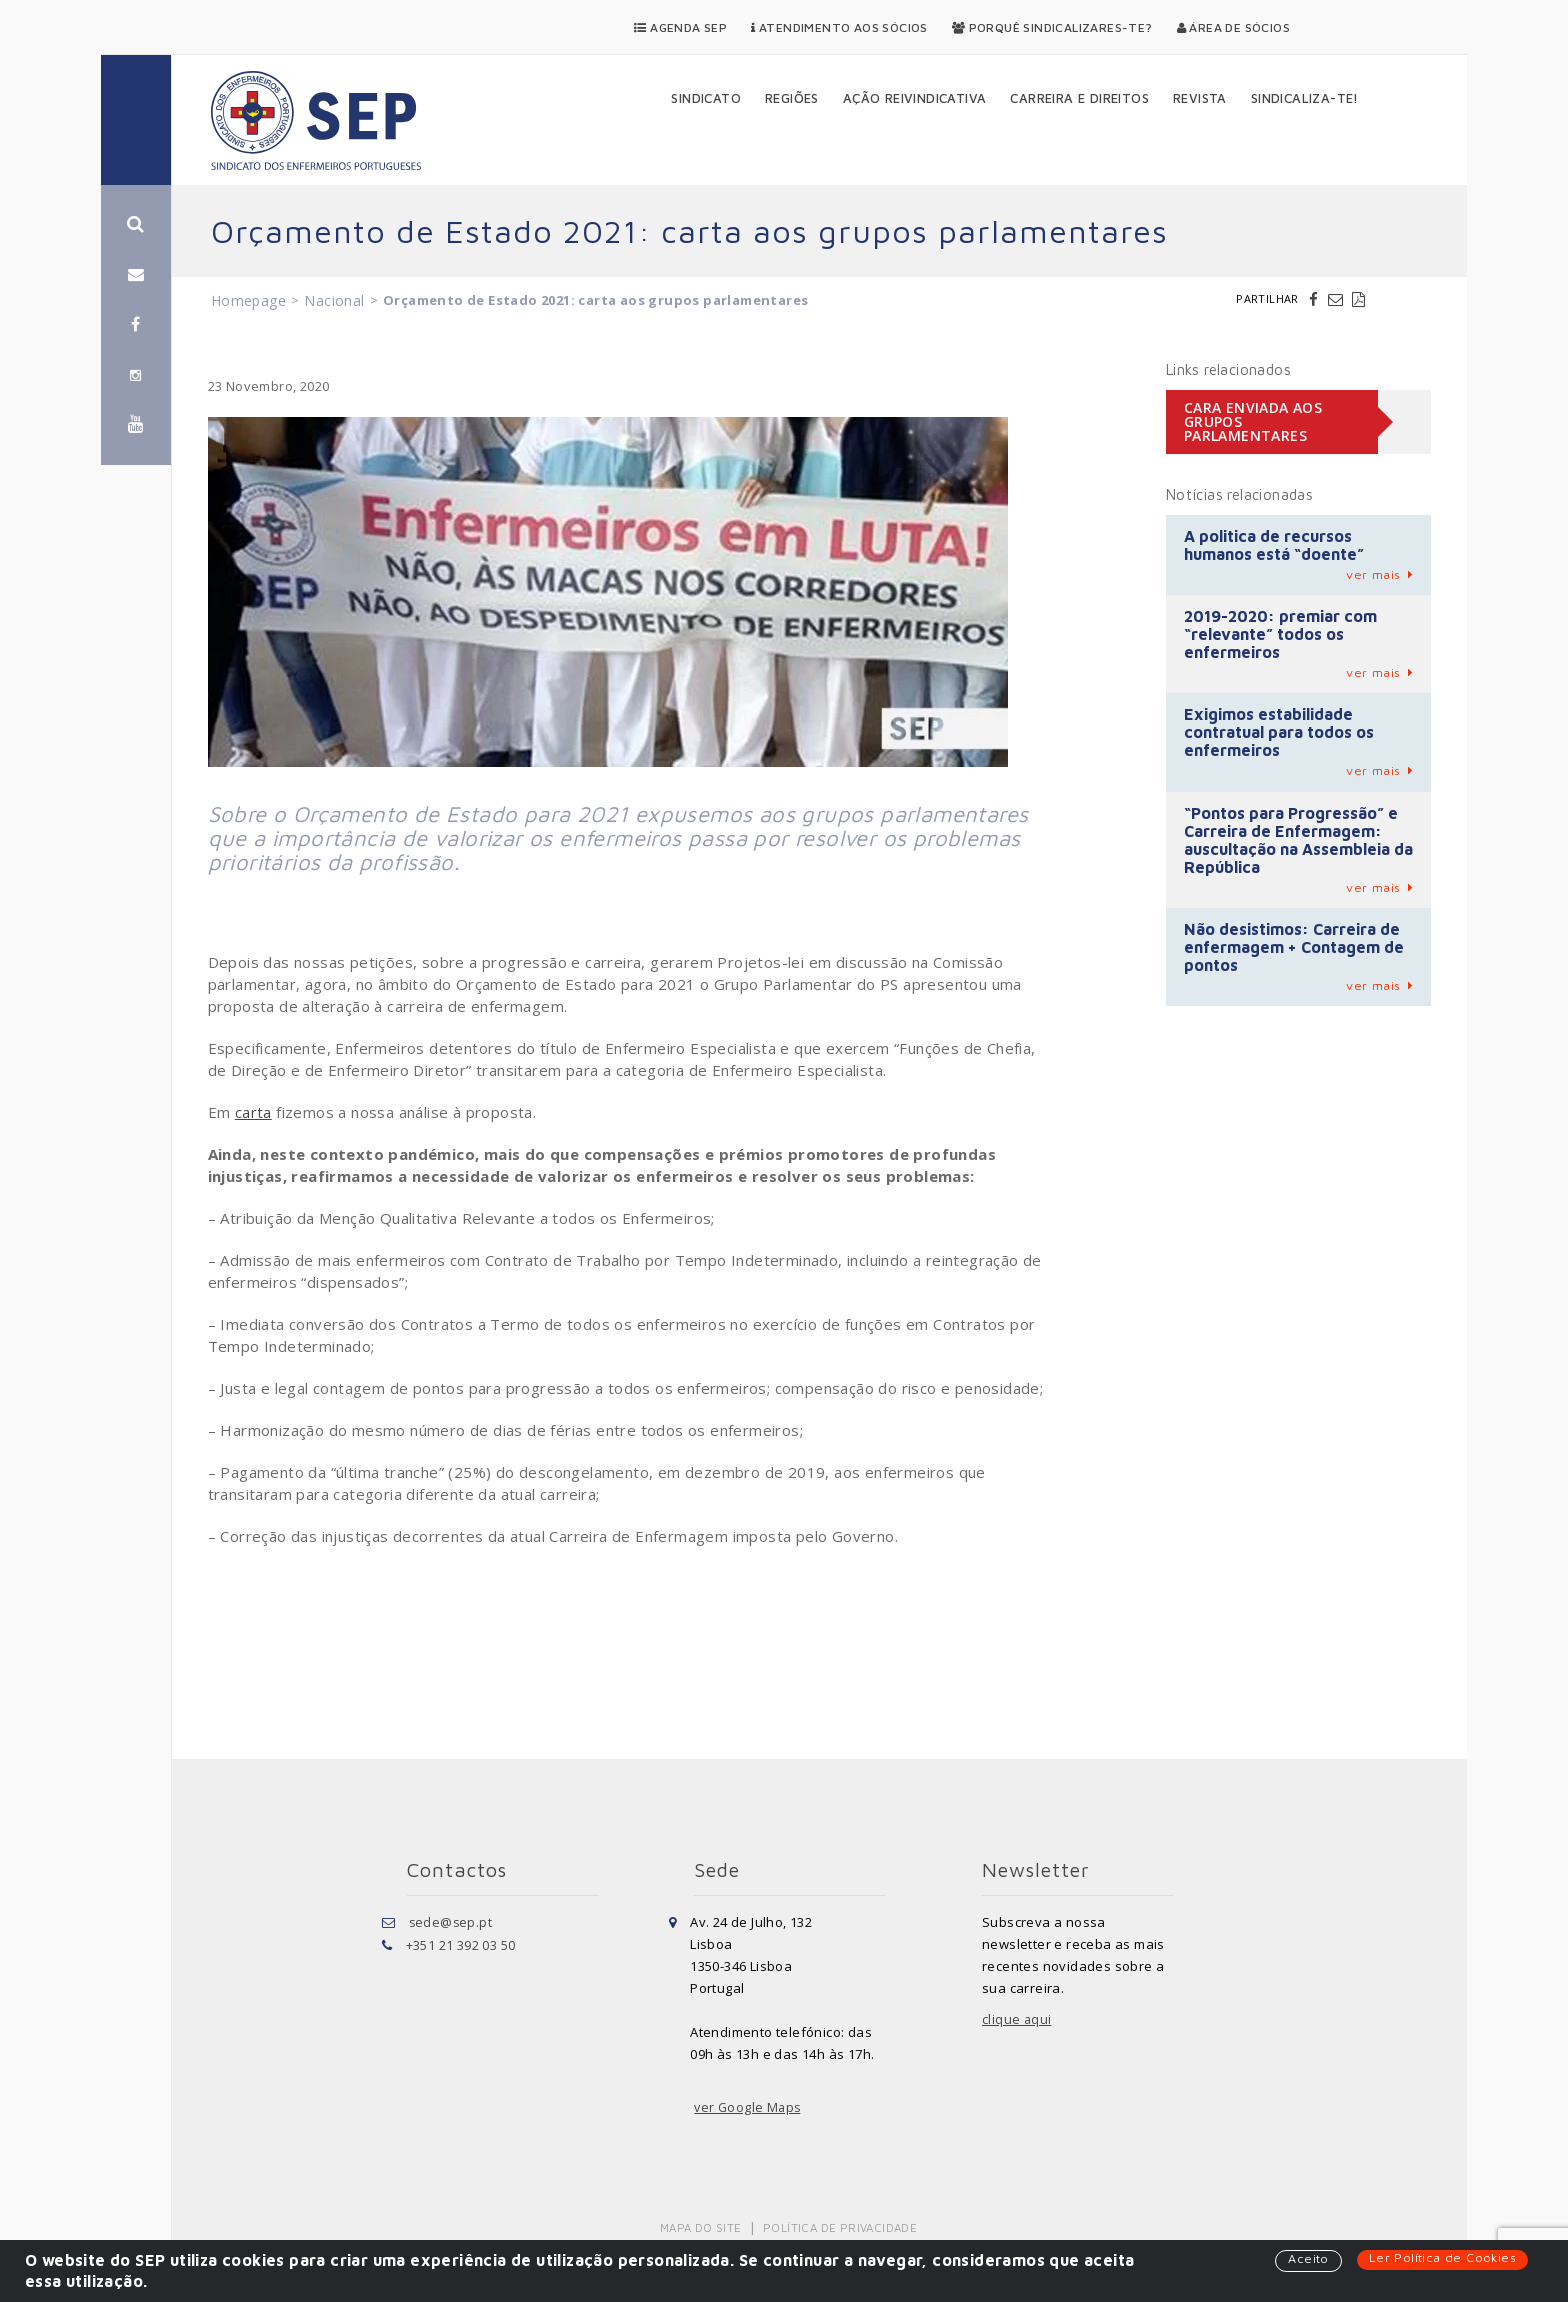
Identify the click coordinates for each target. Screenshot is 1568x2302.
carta (253, 1112)
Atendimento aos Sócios (839, 27)
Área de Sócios (1233, 27)
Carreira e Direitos (1079, 98)
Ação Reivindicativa (915, 98)
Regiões (792, 98)
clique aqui (1017, 2020)
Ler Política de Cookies (1441, 2258)
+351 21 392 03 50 (461, 1944)
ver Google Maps (749, 2108)
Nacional (334, 300)
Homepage (248, 300)
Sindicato (706, 98)
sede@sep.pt (451, 1922)
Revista (1200, 98)
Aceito (1306, 2259)
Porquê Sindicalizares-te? (1052, 27)
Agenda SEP (680, 27)
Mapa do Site (702, 2227)
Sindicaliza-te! (1305, 98)
